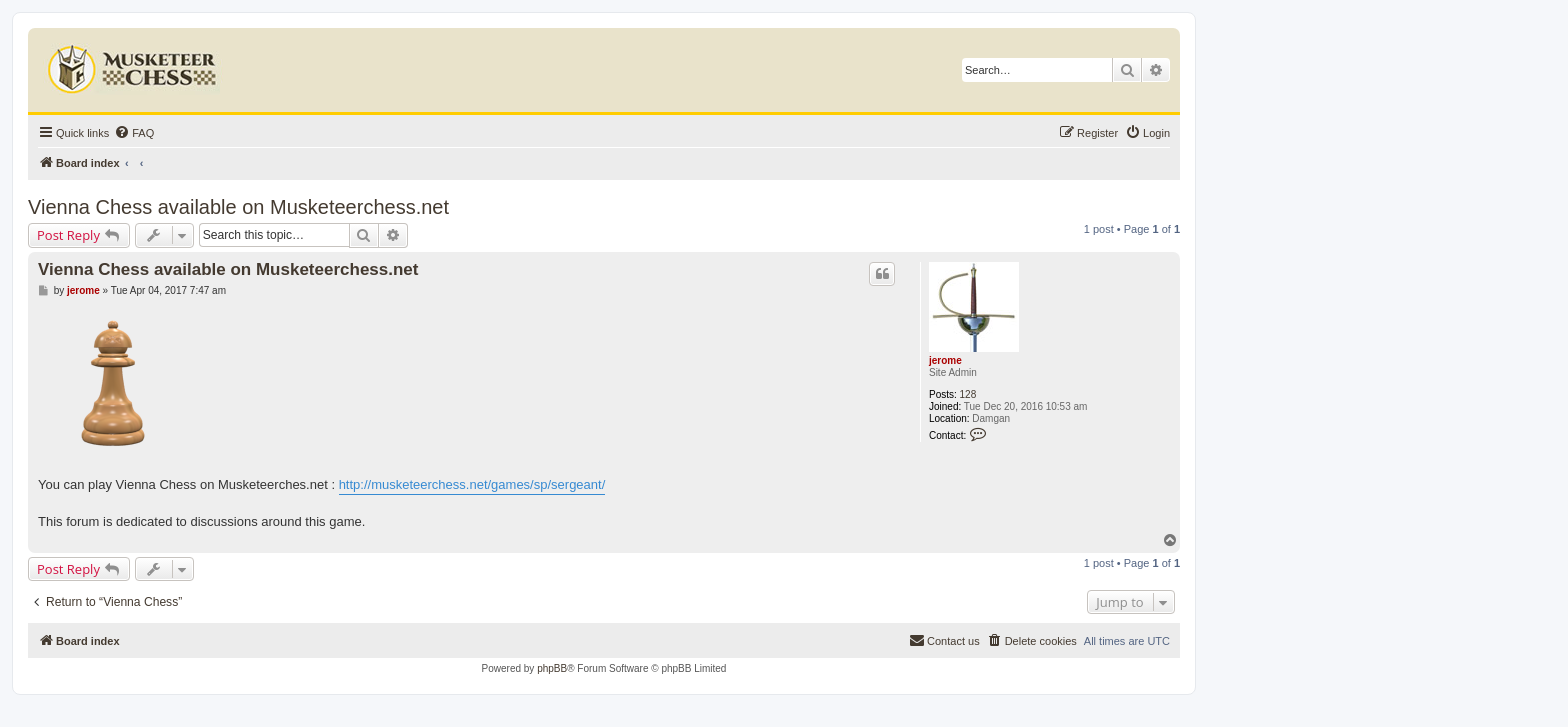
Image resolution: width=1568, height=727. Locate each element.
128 (968, 394)
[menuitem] (134, 133)
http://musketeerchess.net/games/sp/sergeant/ (472, 484)
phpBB (552, 668)
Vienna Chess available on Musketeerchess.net (238, 207)
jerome (945, 360)
